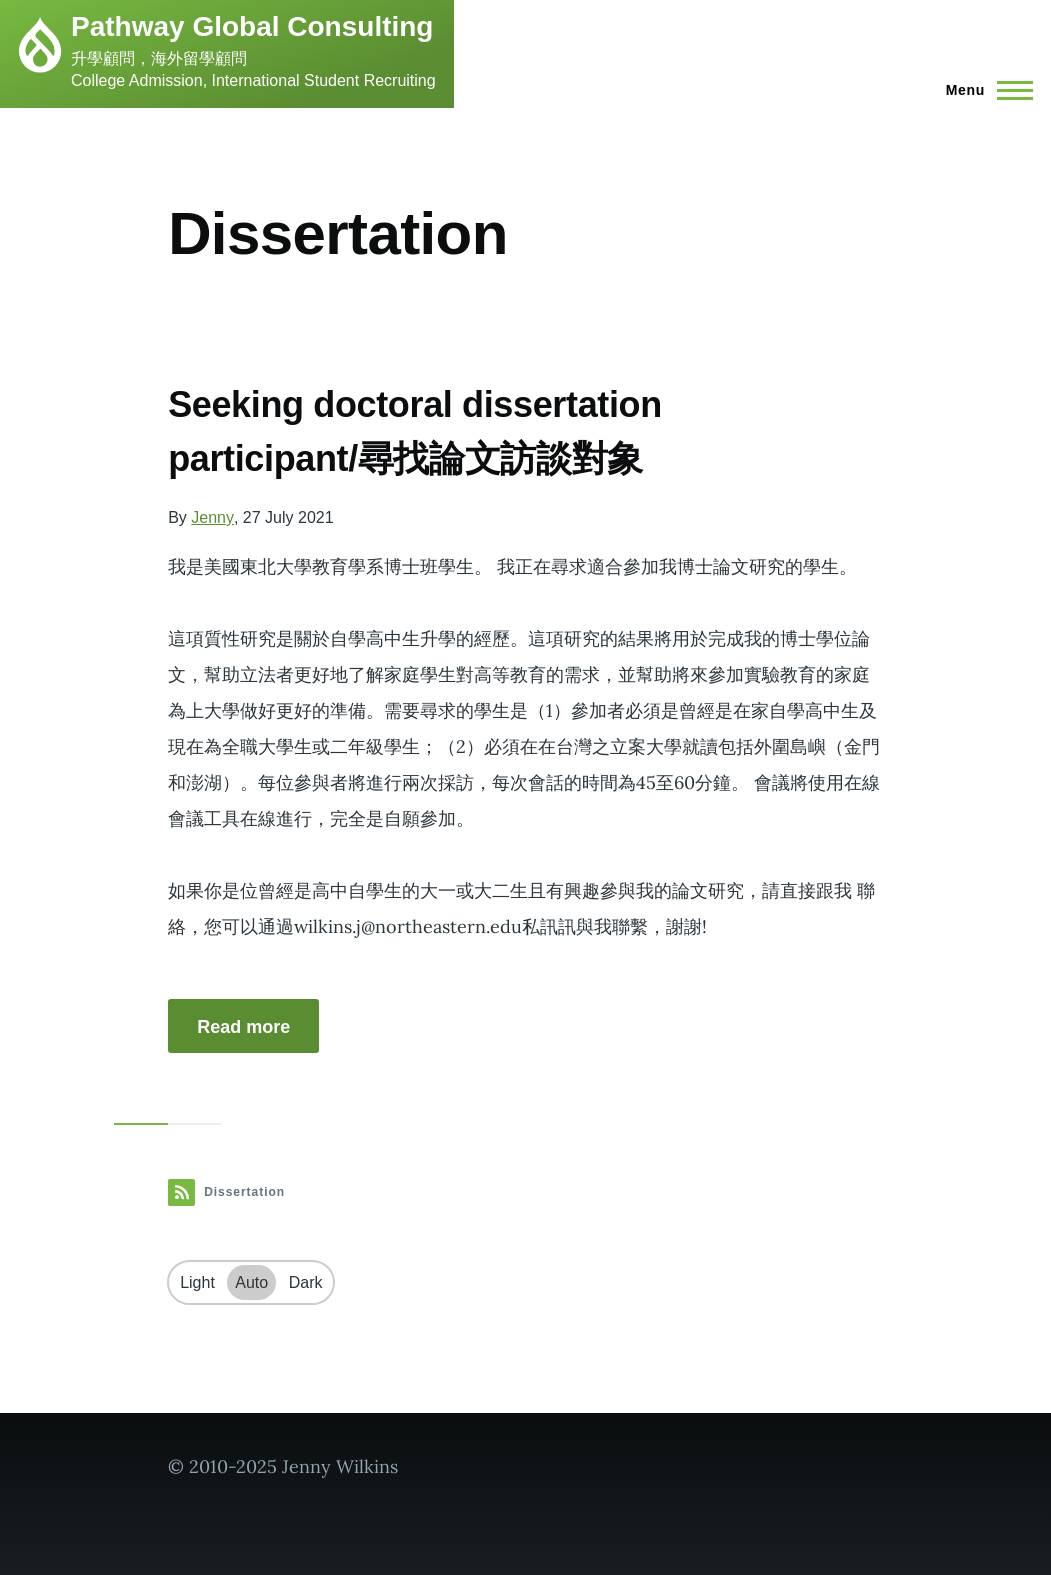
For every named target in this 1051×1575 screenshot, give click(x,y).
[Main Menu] (983, 90)
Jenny (212, 517)
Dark (306, 1282)
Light (197, 1282)
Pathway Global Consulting (252, 26)
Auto (251, 1282)
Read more (243, 1027)
